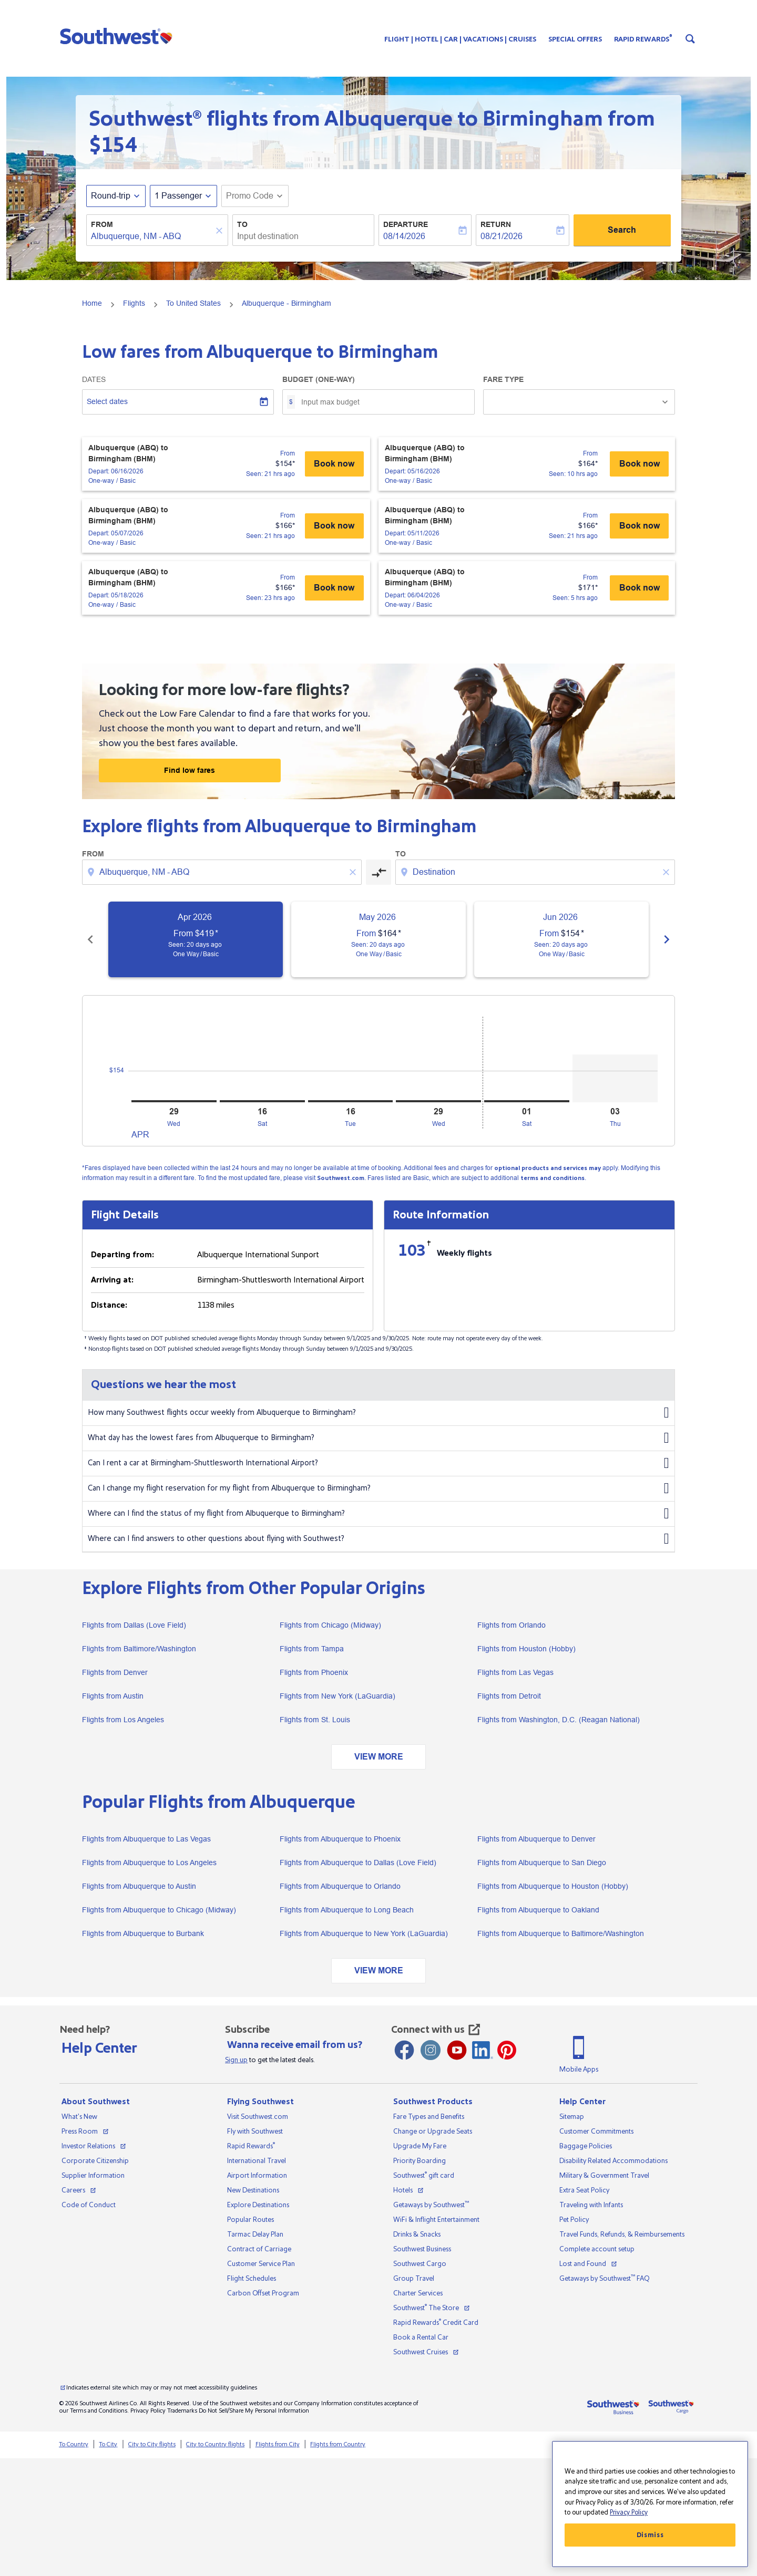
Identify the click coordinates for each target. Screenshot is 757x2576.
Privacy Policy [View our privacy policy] (148, 2411)
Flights (134, 303)
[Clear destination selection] (667, 872)
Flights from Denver (115, 1672)
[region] (650, 2504)
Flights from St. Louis (315, 1719)
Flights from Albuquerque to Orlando (340, 1886)
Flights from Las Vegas (515, 1672)
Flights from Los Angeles (123, 1719)
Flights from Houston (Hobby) (526, 1648)
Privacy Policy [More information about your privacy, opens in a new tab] (629, 2512)
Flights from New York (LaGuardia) (337, 1696)
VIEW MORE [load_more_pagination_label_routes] (378, 1756)
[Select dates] (178, 402)
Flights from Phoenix (314, 1672)
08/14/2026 (404, 236)
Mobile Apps (578, 2069)
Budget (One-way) (318, 379)
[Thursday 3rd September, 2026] (615, 1078)
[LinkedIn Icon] (482, 2050)
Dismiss (650, 2535)
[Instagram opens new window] (430, 2050)
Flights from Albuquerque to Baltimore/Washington (560, 1933)
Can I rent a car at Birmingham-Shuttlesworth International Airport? (378, 1463)
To (242, 224)
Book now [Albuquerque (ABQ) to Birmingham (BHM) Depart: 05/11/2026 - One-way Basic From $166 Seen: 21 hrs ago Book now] (639, 525)
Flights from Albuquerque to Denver (536, 1839)
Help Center (99, 2048)
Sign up (236, 2060)
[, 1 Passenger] (178, 196)
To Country (73, 2444)
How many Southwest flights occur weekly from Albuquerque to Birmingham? (378, 1413)
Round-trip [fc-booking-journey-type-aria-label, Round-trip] (110, 195)
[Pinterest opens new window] (506, 2050)
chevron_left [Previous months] (90, 939)
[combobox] (152, 236)
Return (495, 224)
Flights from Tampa (312, 1648)
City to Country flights (215, 2444)
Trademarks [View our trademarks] (182, 2411)
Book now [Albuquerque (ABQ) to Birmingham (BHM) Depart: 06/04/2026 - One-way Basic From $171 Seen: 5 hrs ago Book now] (639, 587)
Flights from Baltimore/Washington (139, 1648)
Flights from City (277, 2444)
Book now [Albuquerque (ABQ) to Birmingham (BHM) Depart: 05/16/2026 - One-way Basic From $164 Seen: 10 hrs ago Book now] (639, 463)
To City (108, 2444)
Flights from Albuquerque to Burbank (143, 1933)
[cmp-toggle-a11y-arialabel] (378, 872)
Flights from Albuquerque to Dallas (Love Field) (358, 1862)
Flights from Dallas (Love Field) (134, 1625)
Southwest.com (340, 1178)
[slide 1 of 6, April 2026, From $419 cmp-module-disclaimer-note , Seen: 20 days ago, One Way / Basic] (195, 939)
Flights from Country (337, 2444)
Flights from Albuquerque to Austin (139, 1886)
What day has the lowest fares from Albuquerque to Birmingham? (378, 1438)
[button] (118, 35)
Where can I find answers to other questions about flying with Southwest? (378, 1539)
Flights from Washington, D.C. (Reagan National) (558, 1719)
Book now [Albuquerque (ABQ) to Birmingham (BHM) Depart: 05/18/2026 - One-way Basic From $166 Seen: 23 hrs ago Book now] (334, 587)
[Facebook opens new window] (404, 2050)
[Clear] (221, 231)
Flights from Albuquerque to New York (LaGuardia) (364, 1933)
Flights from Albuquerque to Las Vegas (146, 1839)
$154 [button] (113, 145)
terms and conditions (552, 1178)
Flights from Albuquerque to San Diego (541, 1862)
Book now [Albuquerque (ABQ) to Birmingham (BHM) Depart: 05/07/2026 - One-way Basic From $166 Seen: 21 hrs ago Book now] (334, 525)
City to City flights (152, 2444)
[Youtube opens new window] (457, 2050)
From (102, 224)
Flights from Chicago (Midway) (330, 1625)
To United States (193, 303)
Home (92, 303)
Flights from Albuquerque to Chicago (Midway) (159, 1910)
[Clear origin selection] (354, 872)
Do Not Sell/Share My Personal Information (254, 2411)
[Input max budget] (382, 402)
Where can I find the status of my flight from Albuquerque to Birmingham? (378, 1514)
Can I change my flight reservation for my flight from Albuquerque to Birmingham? (378, 1488)
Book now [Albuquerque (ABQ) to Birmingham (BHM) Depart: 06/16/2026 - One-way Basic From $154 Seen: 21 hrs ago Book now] (334, 463)
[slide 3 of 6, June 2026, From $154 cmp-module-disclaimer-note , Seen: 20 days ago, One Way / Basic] (561, 939)
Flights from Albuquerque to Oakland (538, 1910)
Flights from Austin (113, 1696)
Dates (94, 379)
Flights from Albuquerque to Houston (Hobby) (552, 1886)
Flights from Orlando (511, 1625)
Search (622, 229)
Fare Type (503, 379)
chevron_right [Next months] (666, 939)
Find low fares (189, 770)
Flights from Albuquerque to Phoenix (340, 1839)
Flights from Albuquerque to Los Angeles (149, 1862)
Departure (405, 224)
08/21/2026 (501, 236)
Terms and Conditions (98, 2411)
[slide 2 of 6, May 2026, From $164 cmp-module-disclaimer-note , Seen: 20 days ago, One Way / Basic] (378, 939)
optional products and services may (547, 1168)
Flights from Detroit (509, 1696)
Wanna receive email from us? (294, 2045)
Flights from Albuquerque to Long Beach (347, 1910)
